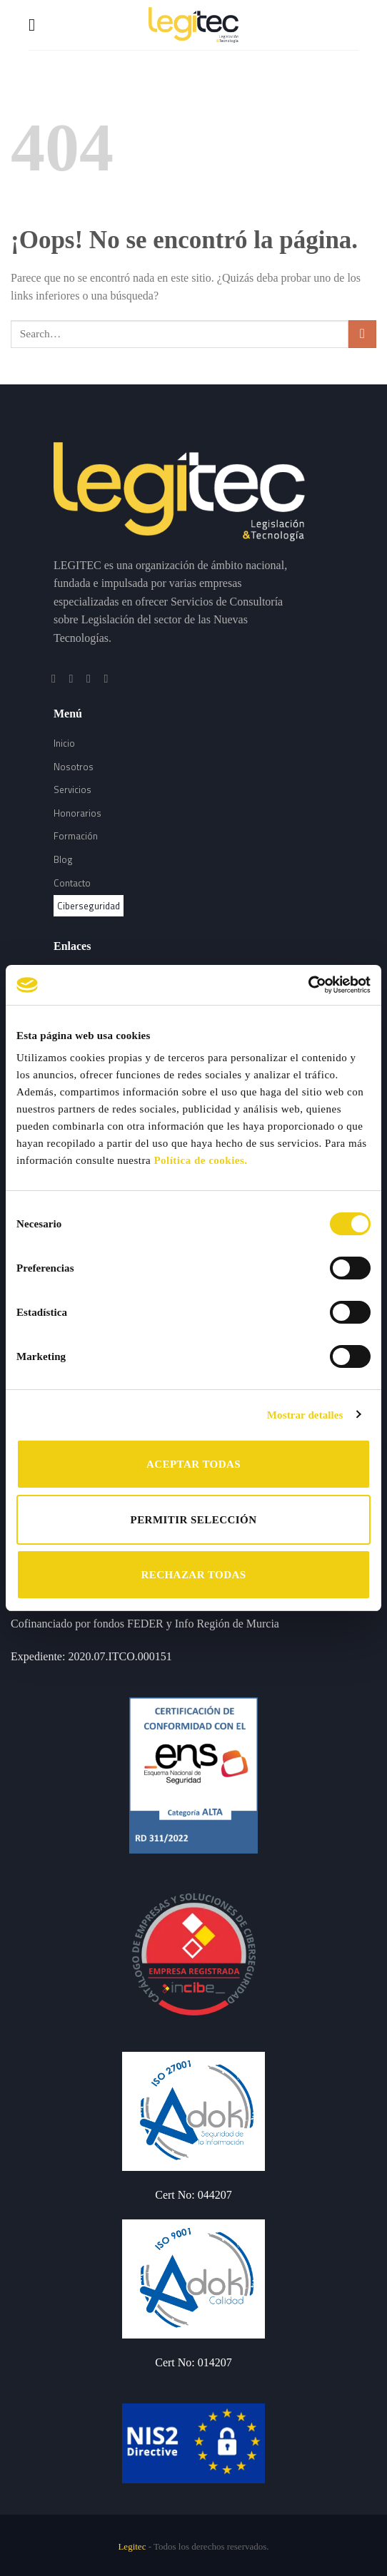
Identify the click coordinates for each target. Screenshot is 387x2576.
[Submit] (362, 334)
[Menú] (37, 24)
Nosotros (74, 767)
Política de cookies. (200, 1160)
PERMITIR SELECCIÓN (194, 1519)
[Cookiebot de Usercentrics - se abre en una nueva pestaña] (308, 985)
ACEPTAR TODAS (193, 1464)
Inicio (64, 743)
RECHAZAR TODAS (193, 1574)
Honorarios (77, 813)
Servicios (72, 789)
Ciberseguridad (88, 906)
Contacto (72, 883)
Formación (76, 836)
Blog (63, 859)
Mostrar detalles (305, 1415)
